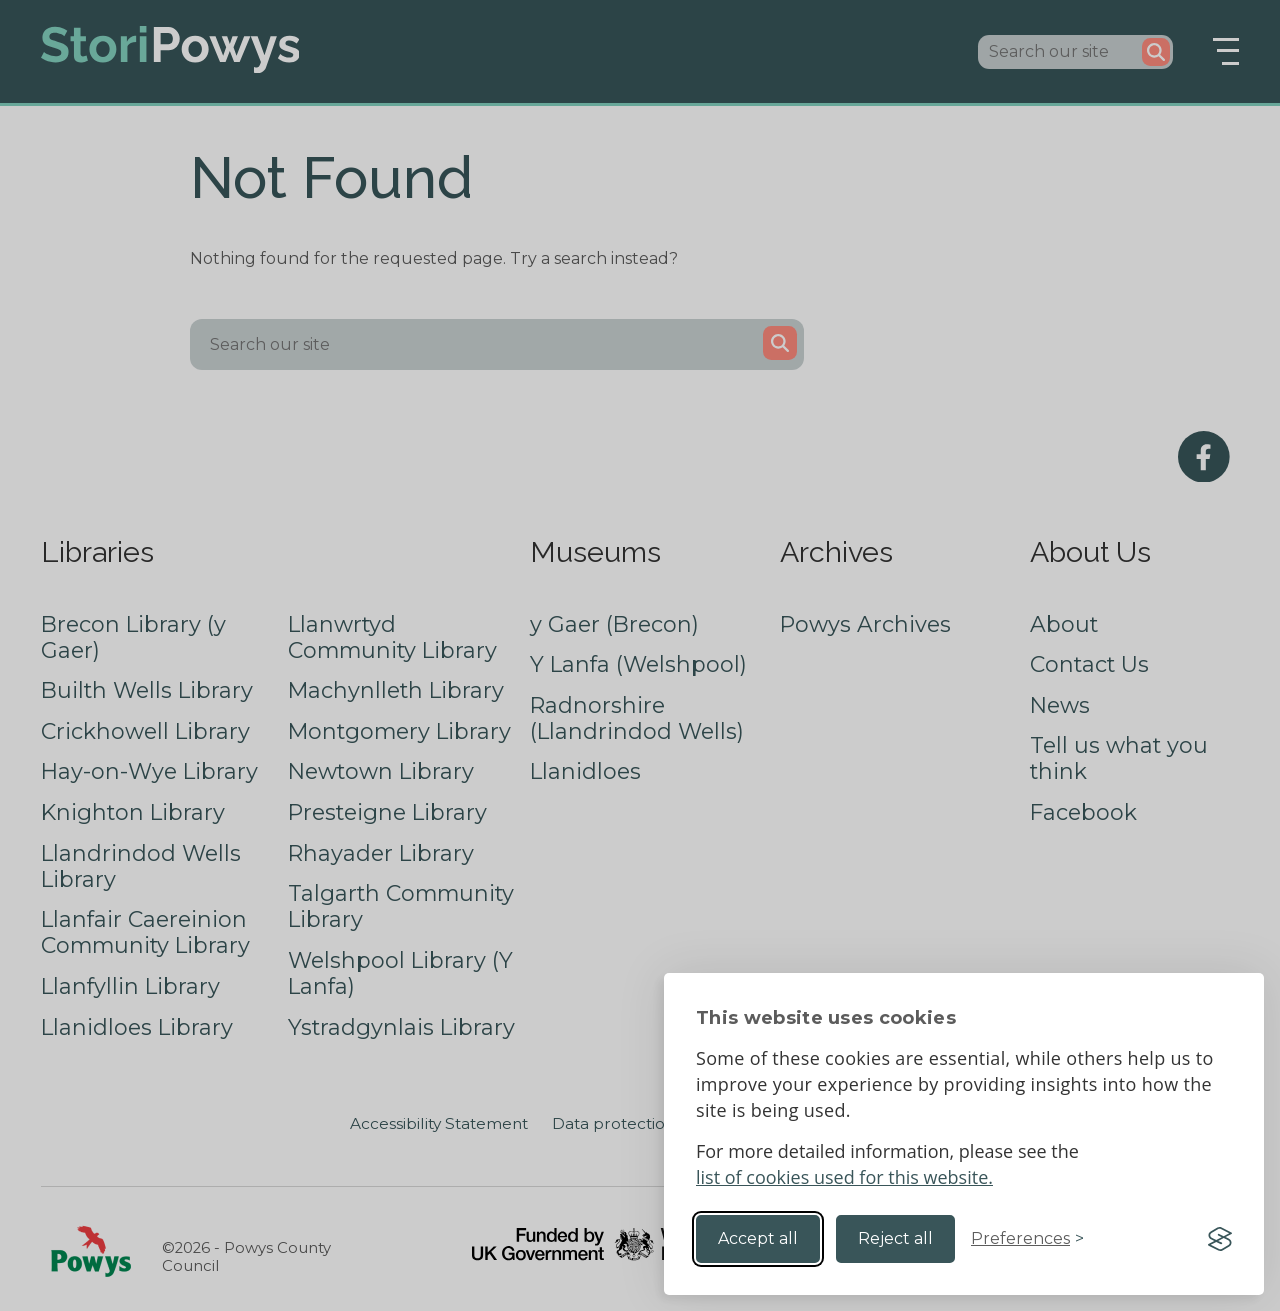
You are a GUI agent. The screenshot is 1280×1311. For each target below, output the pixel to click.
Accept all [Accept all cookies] (758, 1238)
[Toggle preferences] (1027, 1239)
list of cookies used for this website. (844, 1177)
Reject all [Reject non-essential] (895, 1238)
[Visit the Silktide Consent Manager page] (1220, 1239)
